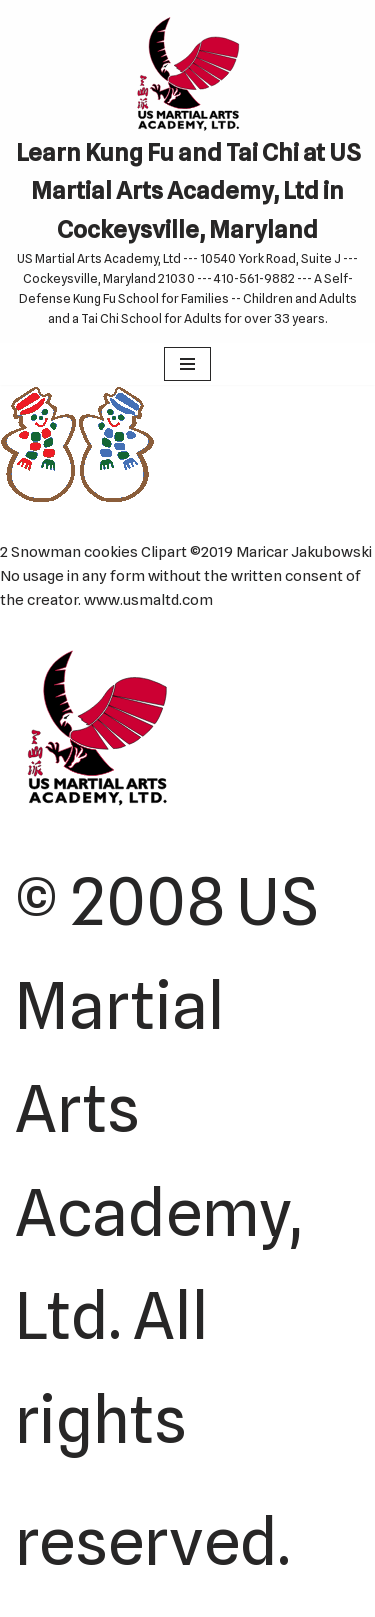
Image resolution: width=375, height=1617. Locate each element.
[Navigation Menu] (187, 364)
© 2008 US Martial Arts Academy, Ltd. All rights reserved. (166, 1221)
